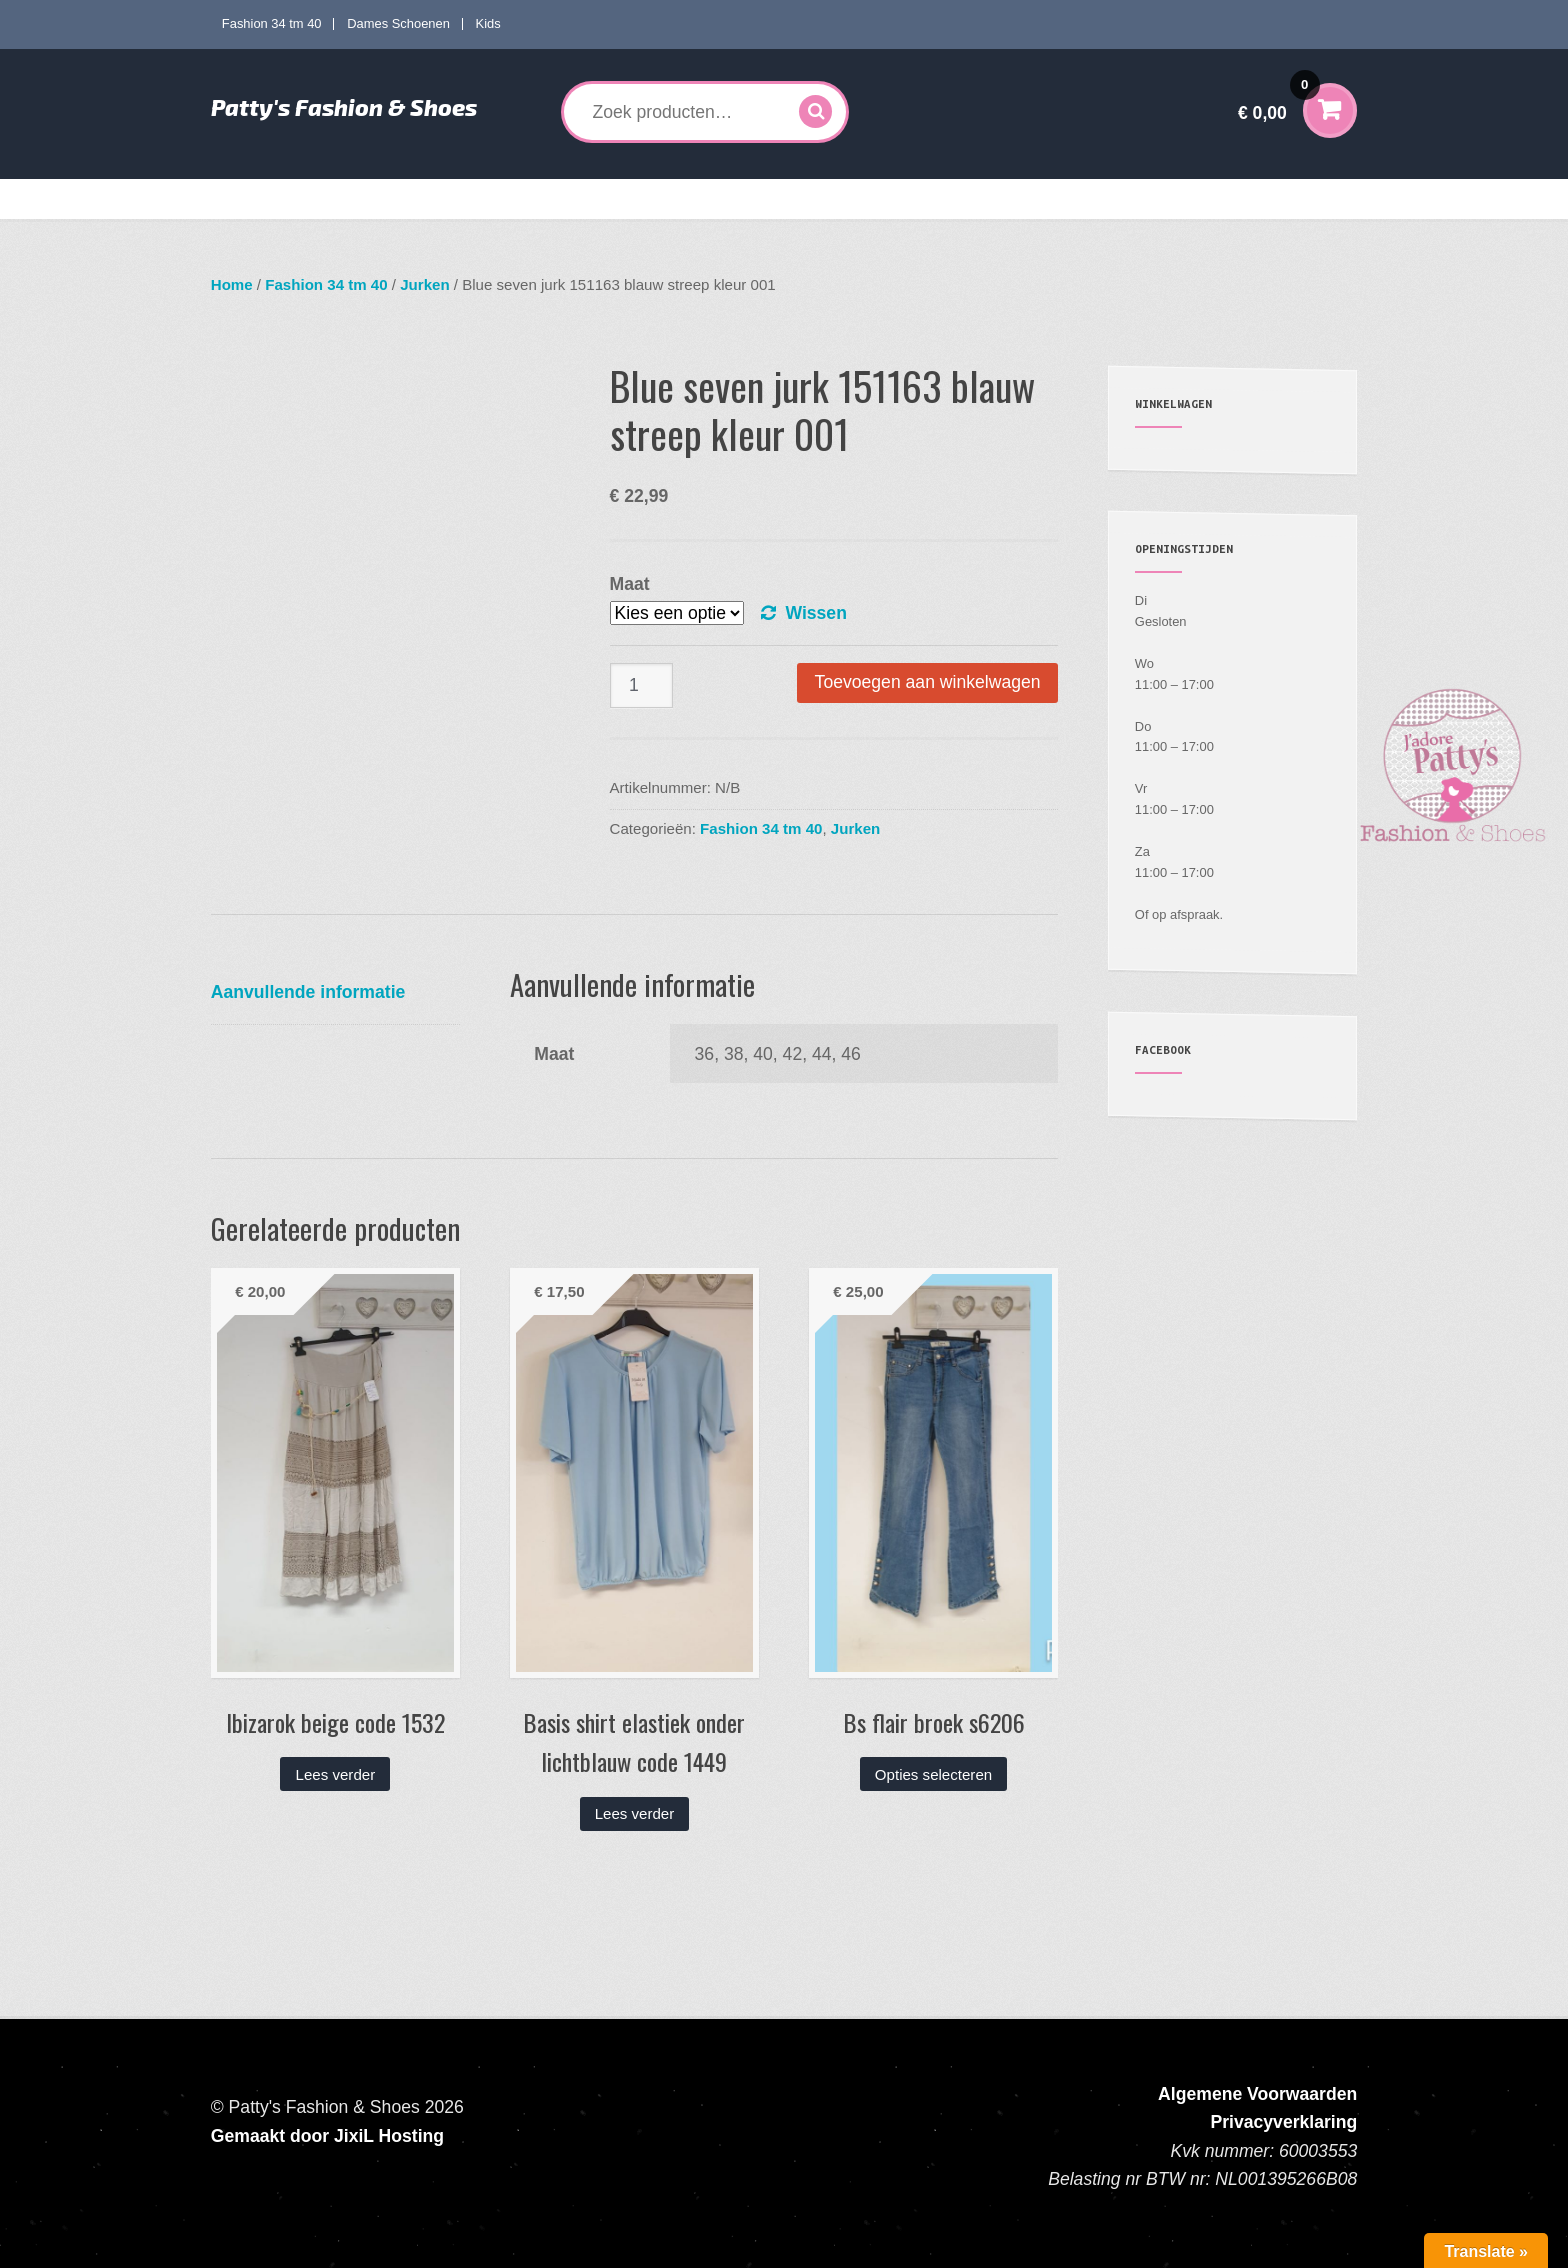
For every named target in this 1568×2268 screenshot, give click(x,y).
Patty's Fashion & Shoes (344, 107)
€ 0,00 (1279, 99)
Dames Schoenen (398, 23)
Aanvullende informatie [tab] (308, 992)
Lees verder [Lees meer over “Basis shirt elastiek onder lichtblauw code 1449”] (635, 1813)
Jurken (424, 284)
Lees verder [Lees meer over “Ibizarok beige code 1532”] (336, 1774)
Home (244, 199)
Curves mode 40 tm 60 (504, 199)
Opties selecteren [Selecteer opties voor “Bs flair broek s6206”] (933, 1774)
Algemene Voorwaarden (1257, 2094)
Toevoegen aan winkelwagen (928, 682)
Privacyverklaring (1284, 2122)
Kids (488, 23)
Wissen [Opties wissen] (815, 613)
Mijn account (991, 199)
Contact (1264, 199)
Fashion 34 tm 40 (272, 23)
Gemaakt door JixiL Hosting (327, 2136)
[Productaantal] (642, 685)
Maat (630, 584)
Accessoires (872, 199)
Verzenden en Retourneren (1135, 199)
